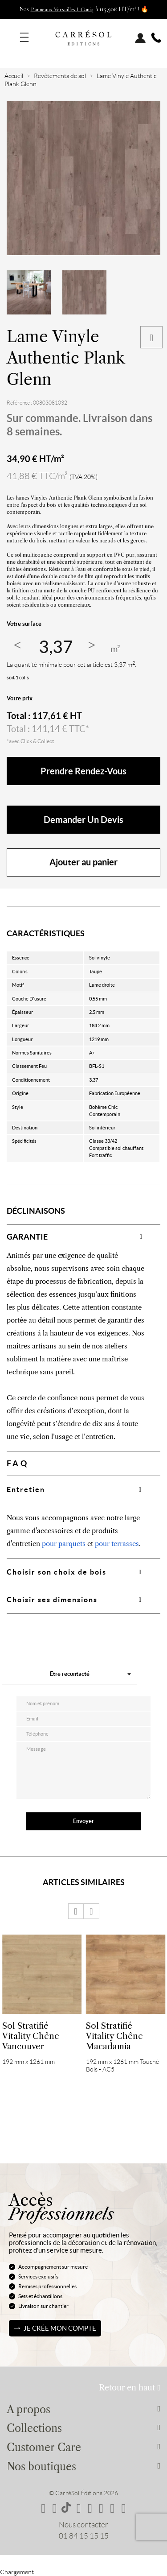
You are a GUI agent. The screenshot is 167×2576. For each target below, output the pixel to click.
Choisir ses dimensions (52, 1600)
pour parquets (64, 1543)
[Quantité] (56, 647)
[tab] (83, 1236)
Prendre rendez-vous (83, 771)
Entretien (26, 1489)
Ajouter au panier (83, 862)
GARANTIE (27, 1236)
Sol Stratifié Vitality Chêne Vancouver (30, 2036)
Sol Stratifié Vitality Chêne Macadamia (114, 2036)
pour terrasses (117, 1543)
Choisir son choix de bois (56, 1572)
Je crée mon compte (60, 2328)
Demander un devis (83, 820)
